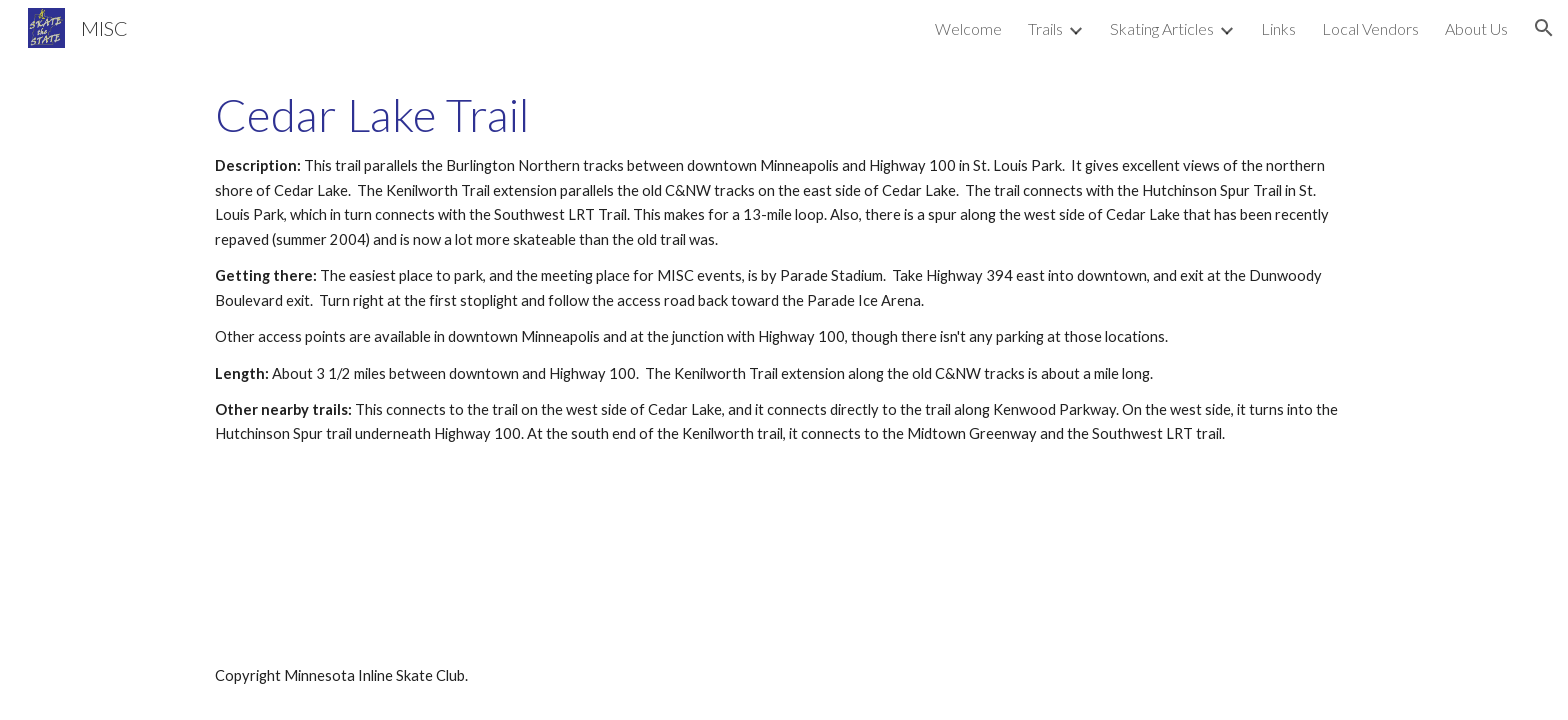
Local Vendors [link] (1370, 28)
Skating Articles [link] (1162, 28)
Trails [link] (1045, 28)
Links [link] (1278, 28)
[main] (784, 267)
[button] (1544, 28)
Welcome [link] (968, 28)
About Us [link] (1476, 28)
